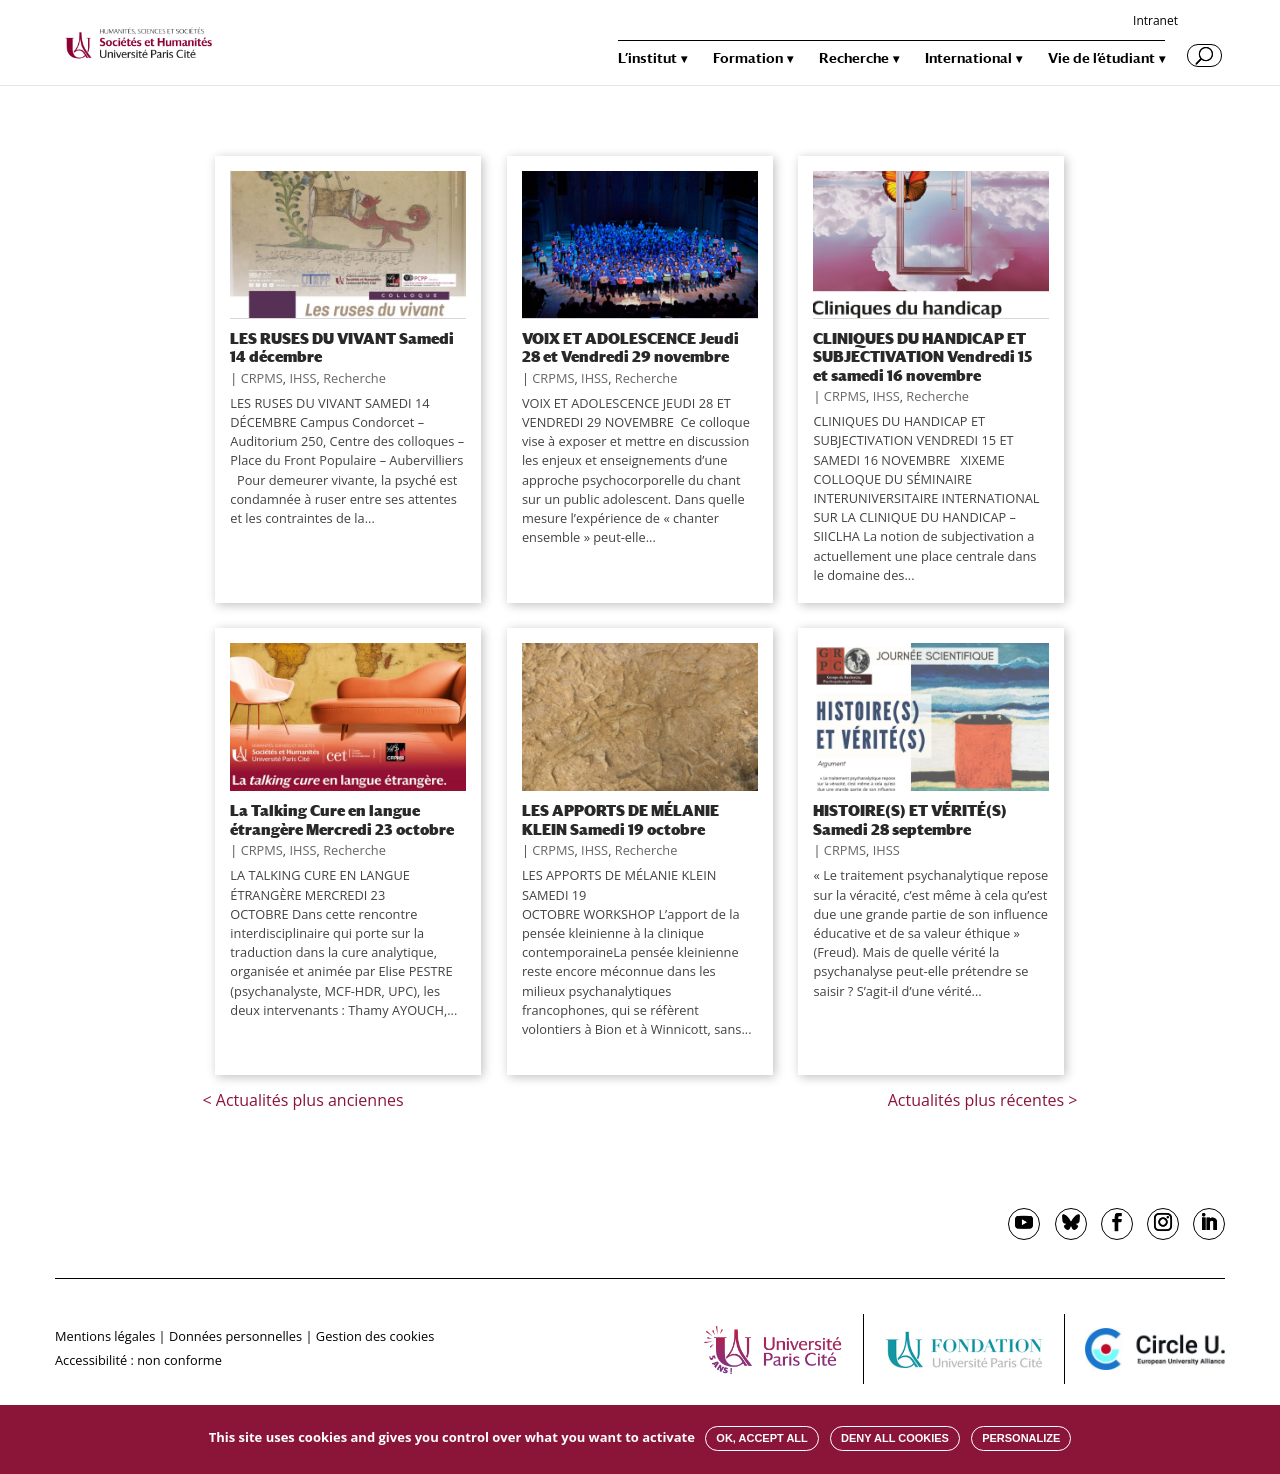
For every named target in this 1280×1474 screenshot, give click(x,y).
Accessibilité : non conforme (138, 1360)
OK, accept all (761, 1438)
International (968, 58)
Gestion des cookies (375, 1336)
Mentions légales (105, 1336)
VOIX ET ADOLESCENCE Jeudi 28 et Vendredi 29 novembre (630, 347)
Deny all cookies (895, 1438)
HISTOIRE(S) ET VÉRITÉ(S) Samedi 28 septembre (910, 819)
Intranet (1155, 22)
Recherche (854, 58)
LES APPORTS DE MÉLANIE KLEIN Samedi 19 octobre (620, 819)
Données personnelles (235, 1336)
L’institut (647, 58)
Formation (748, 58)
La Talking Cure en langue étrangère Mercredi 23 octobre (342, 819)
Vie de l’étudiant (1101, 58)
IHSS (302, 378)
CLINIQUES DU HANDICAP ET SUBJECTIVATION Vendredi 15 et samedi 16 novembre (922, 356)
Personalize (1021, 1438)
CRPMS (262, 378)
